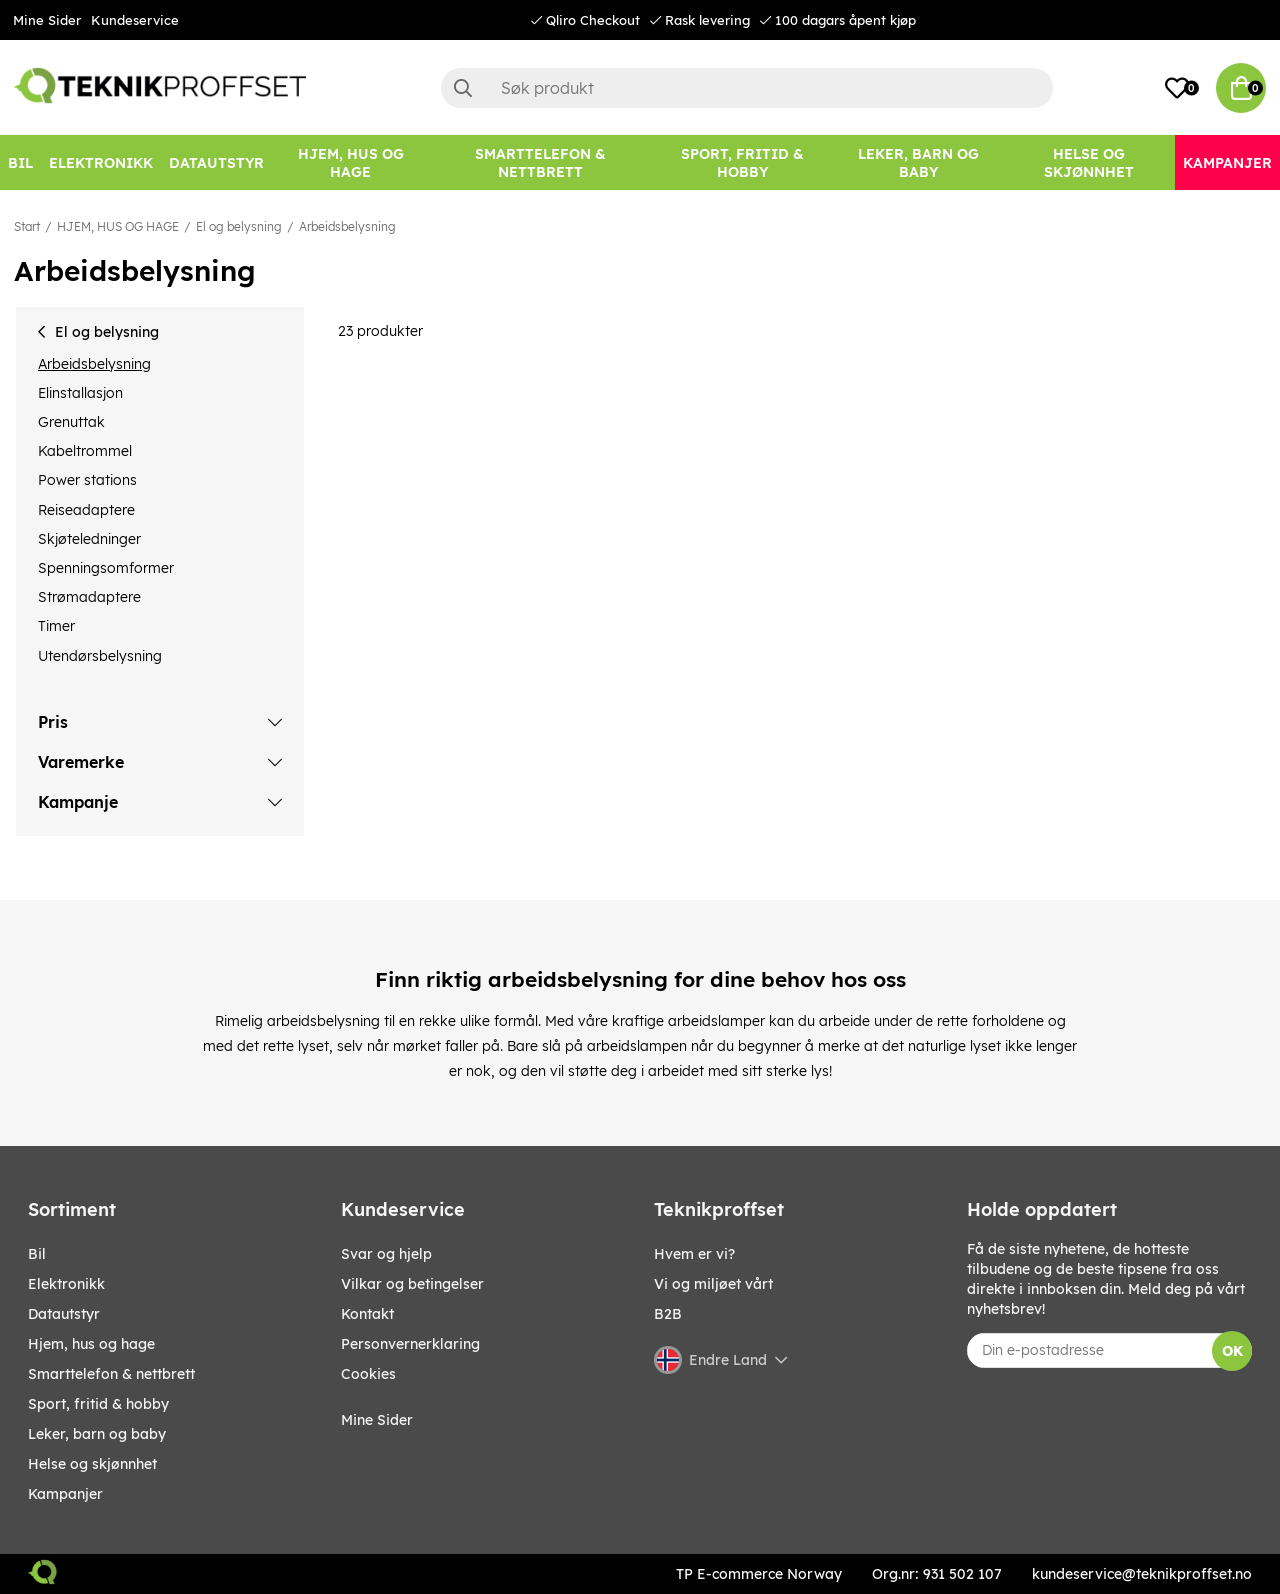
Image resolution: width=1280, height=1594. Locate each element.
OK (1232, 1351)
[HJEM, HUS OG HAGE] (350, 162)
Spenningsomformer (106, 568)
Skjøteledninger (89, 539)
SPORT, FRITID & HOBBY (98, 1404)
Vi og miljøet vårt (713, 1284)
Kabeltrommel (85, 451)
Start (27, 226)
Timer (56, 626)
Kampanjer (65, 1494)
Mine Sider (47, 20)
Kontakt (367, 1314)
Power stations (87, 480)
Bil (37, 1254)
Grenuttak (71, 422)
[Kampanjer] (1227, 162)
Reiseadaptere (86, 510)
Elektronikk (66, 1284)
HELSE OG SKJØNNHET (92, 1464)
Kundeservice (135, 20)
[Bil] (20, 162)
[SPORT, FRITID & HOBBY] (742, 162)
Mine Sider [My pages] (377, 1420)
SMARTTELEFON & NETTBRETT (111, 1374)
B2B (668, 1314)
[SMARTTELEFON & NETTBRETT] (540, 162)
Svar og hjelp (386, 1254)
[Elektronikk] (101, 162)
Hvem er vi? (694, 1254)
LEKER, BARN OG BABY (97, 1434)
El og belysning (239, 226)
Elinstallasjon (80, 393)
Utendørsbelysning (100, 656)
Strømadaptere (89, 597)
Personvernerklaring (410, 1344)
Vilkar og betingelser (412, 1284)
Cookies (368, 1374)
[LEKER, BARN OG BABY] (919, 162)
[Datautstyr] (216, 162)
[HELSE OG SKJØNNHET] (1089, 162)
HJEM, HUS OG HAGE (118, 226)
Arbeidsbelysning (347, 226)
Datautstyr (64, 1314)
